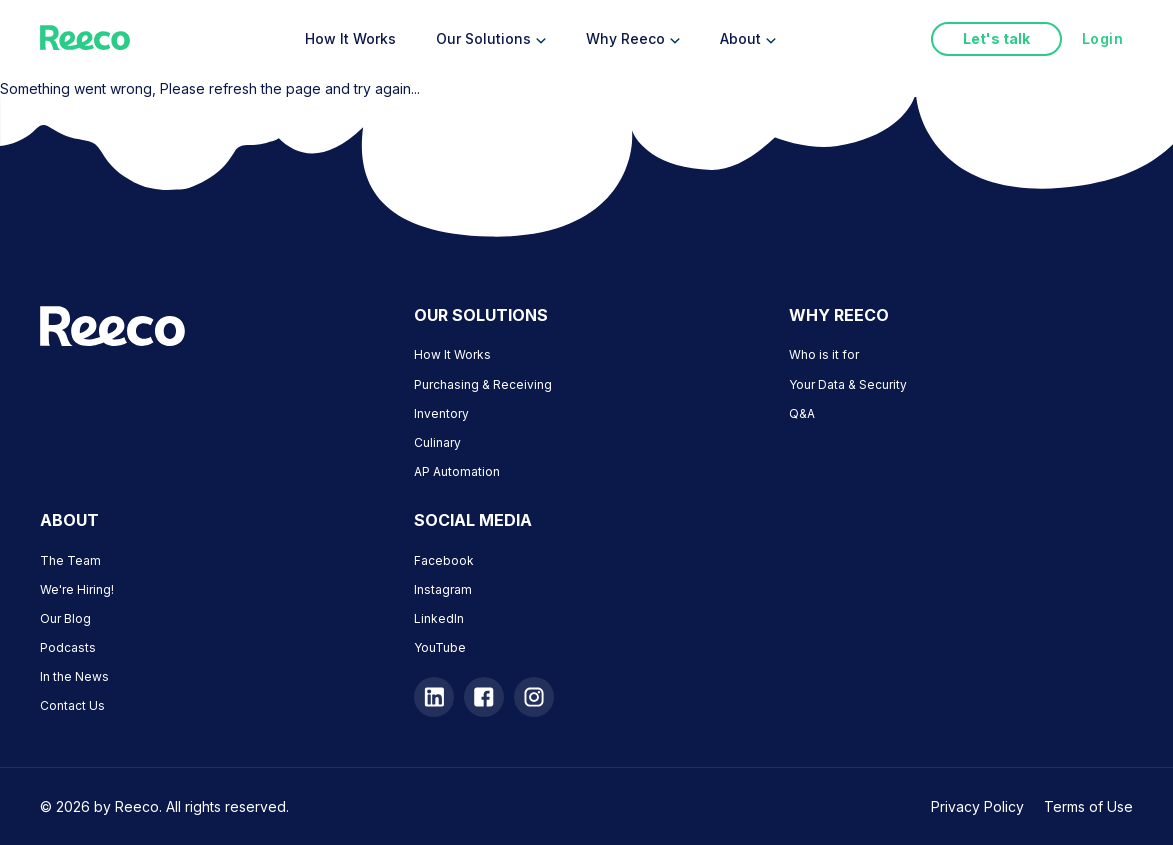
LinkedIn (439, 618)
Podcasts (68, 647)
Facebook (444, 560)
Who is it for (824, 354)
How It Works (452, 354)
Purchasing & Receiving (483, 384)
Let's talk (996, 38)
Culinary (437, 442)
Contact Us (72, 705)
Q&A (802, 413)
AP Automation (457, 471)
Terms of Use (1088, 806)
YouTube (440, 647)
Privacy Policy (977, 806)
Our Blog (65, 618)
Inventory (441, 413)
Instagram (443, 589)
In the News (74, 676)
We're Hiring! (77, 589)
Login (1103, 38)
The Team (70, 560)
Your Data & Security (848, 384)
